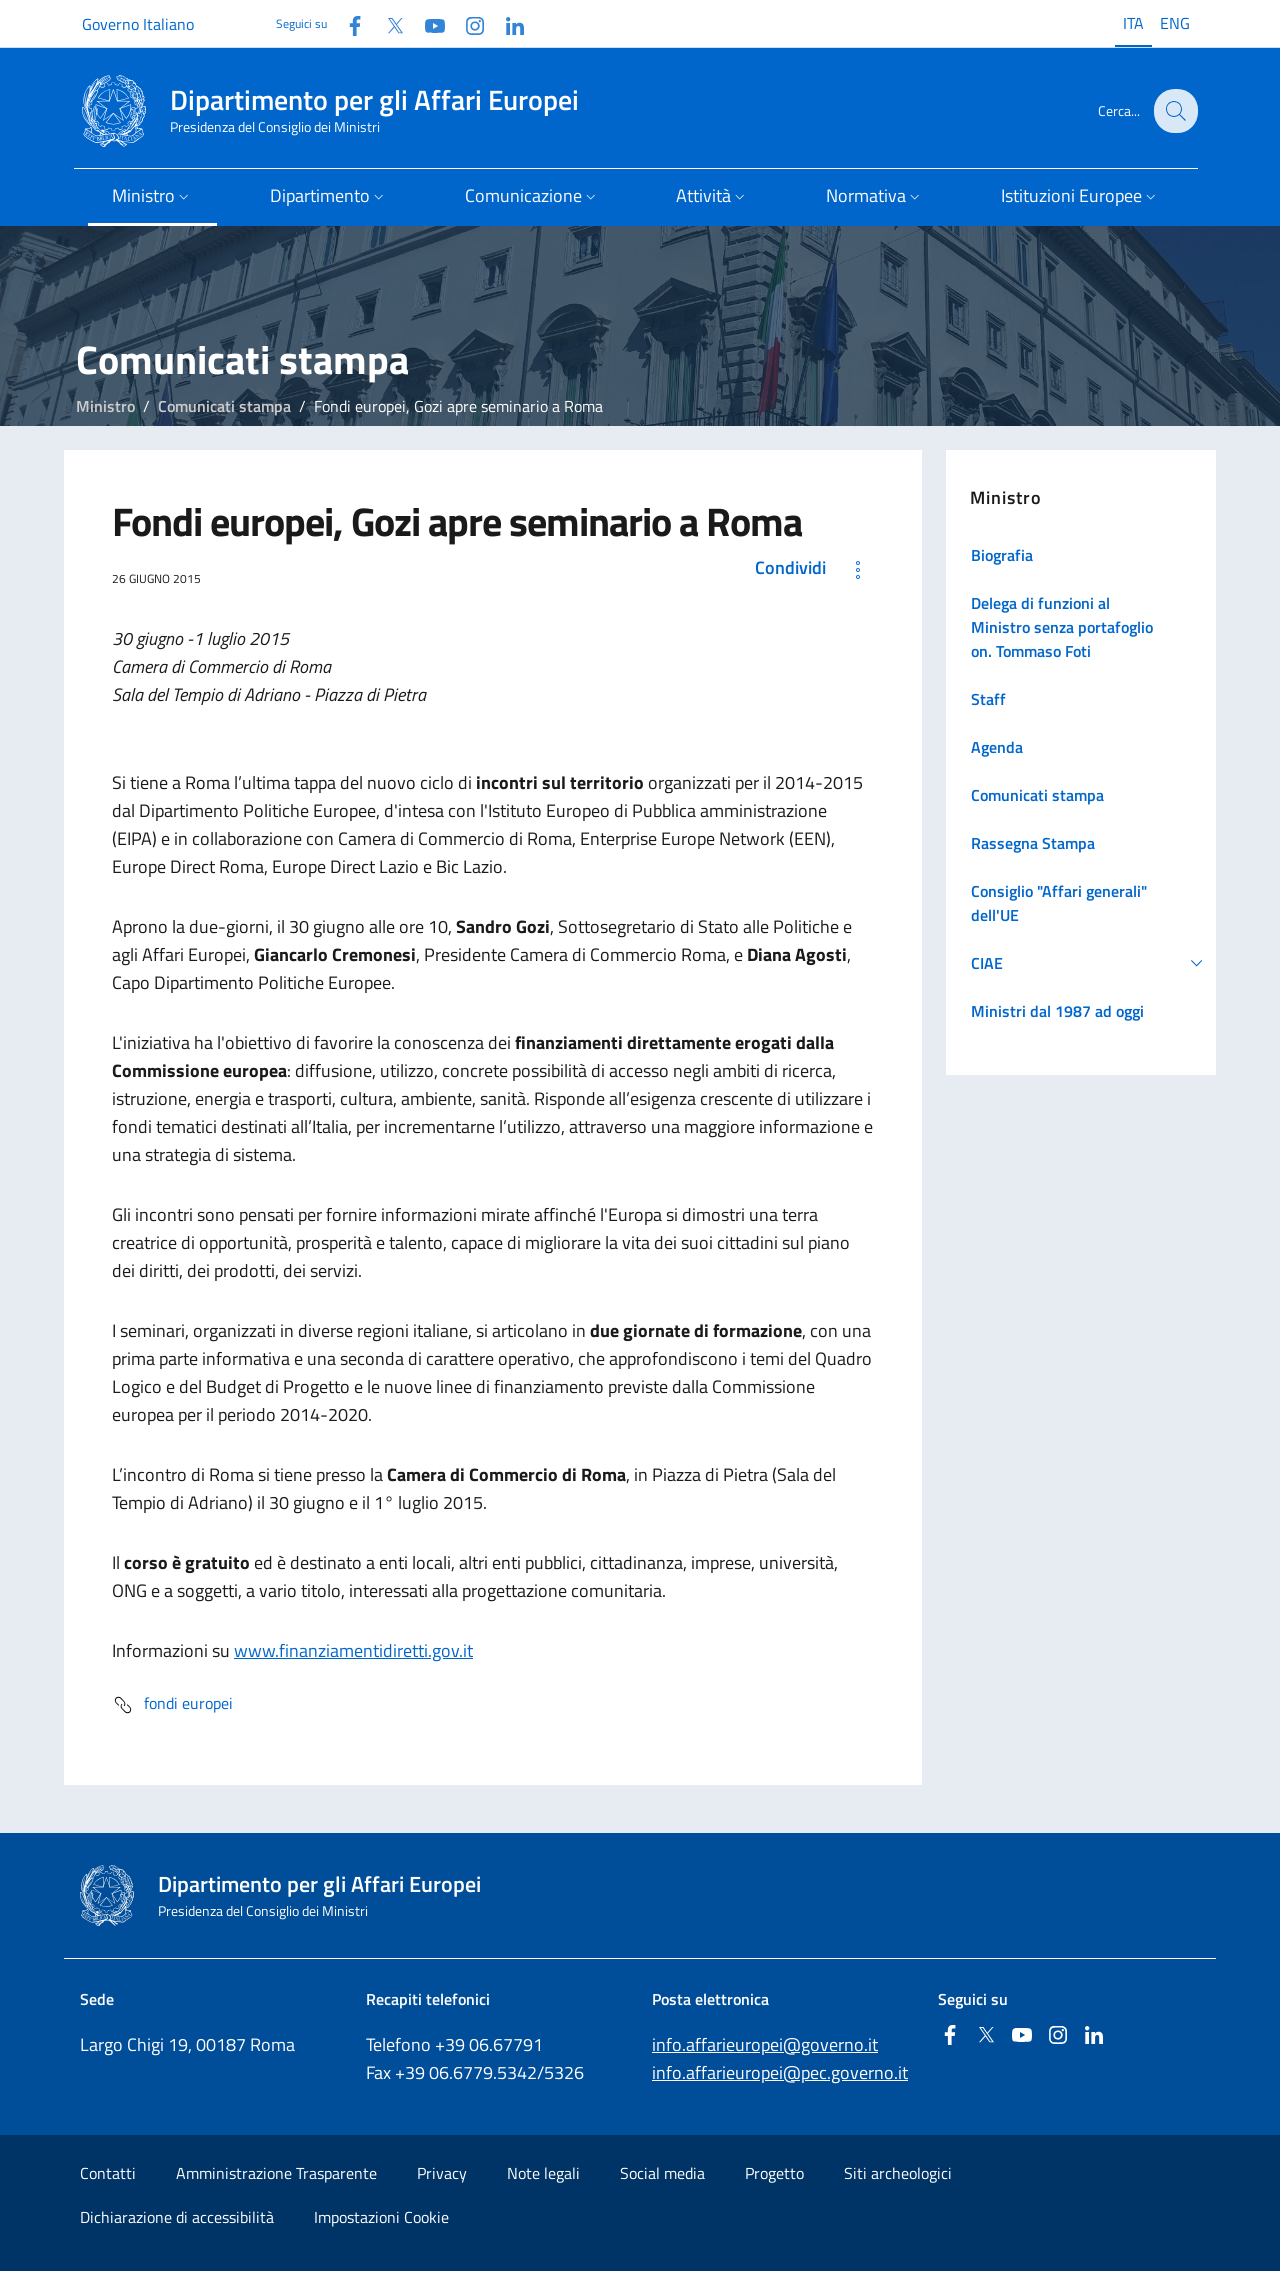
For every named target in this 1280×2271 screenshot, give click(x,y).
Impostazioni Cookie (381, 2217)
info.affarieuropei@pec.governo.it (780, 2072)
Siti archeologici (898, 2173)
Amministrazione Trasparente (276, 2173)
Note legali (543, 2173)
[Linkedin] (507, 23)
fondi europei (172, 1705)
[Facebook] (347, 23)
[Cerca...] (1174, 111)
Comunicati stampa (224, 406)
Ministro (105, 406)
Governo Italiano (138, 24)
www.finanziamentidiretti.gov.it (353, 1650)
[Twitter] (387, 23)
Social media (662, 2173)
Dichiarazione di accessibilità (177, 2217)
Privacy (442, 2173)
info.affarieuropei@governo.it (765, 2044)
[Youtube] (427, 23)
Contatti (108, 2173)
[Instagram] (467, 23)
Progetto (774, 2173)
